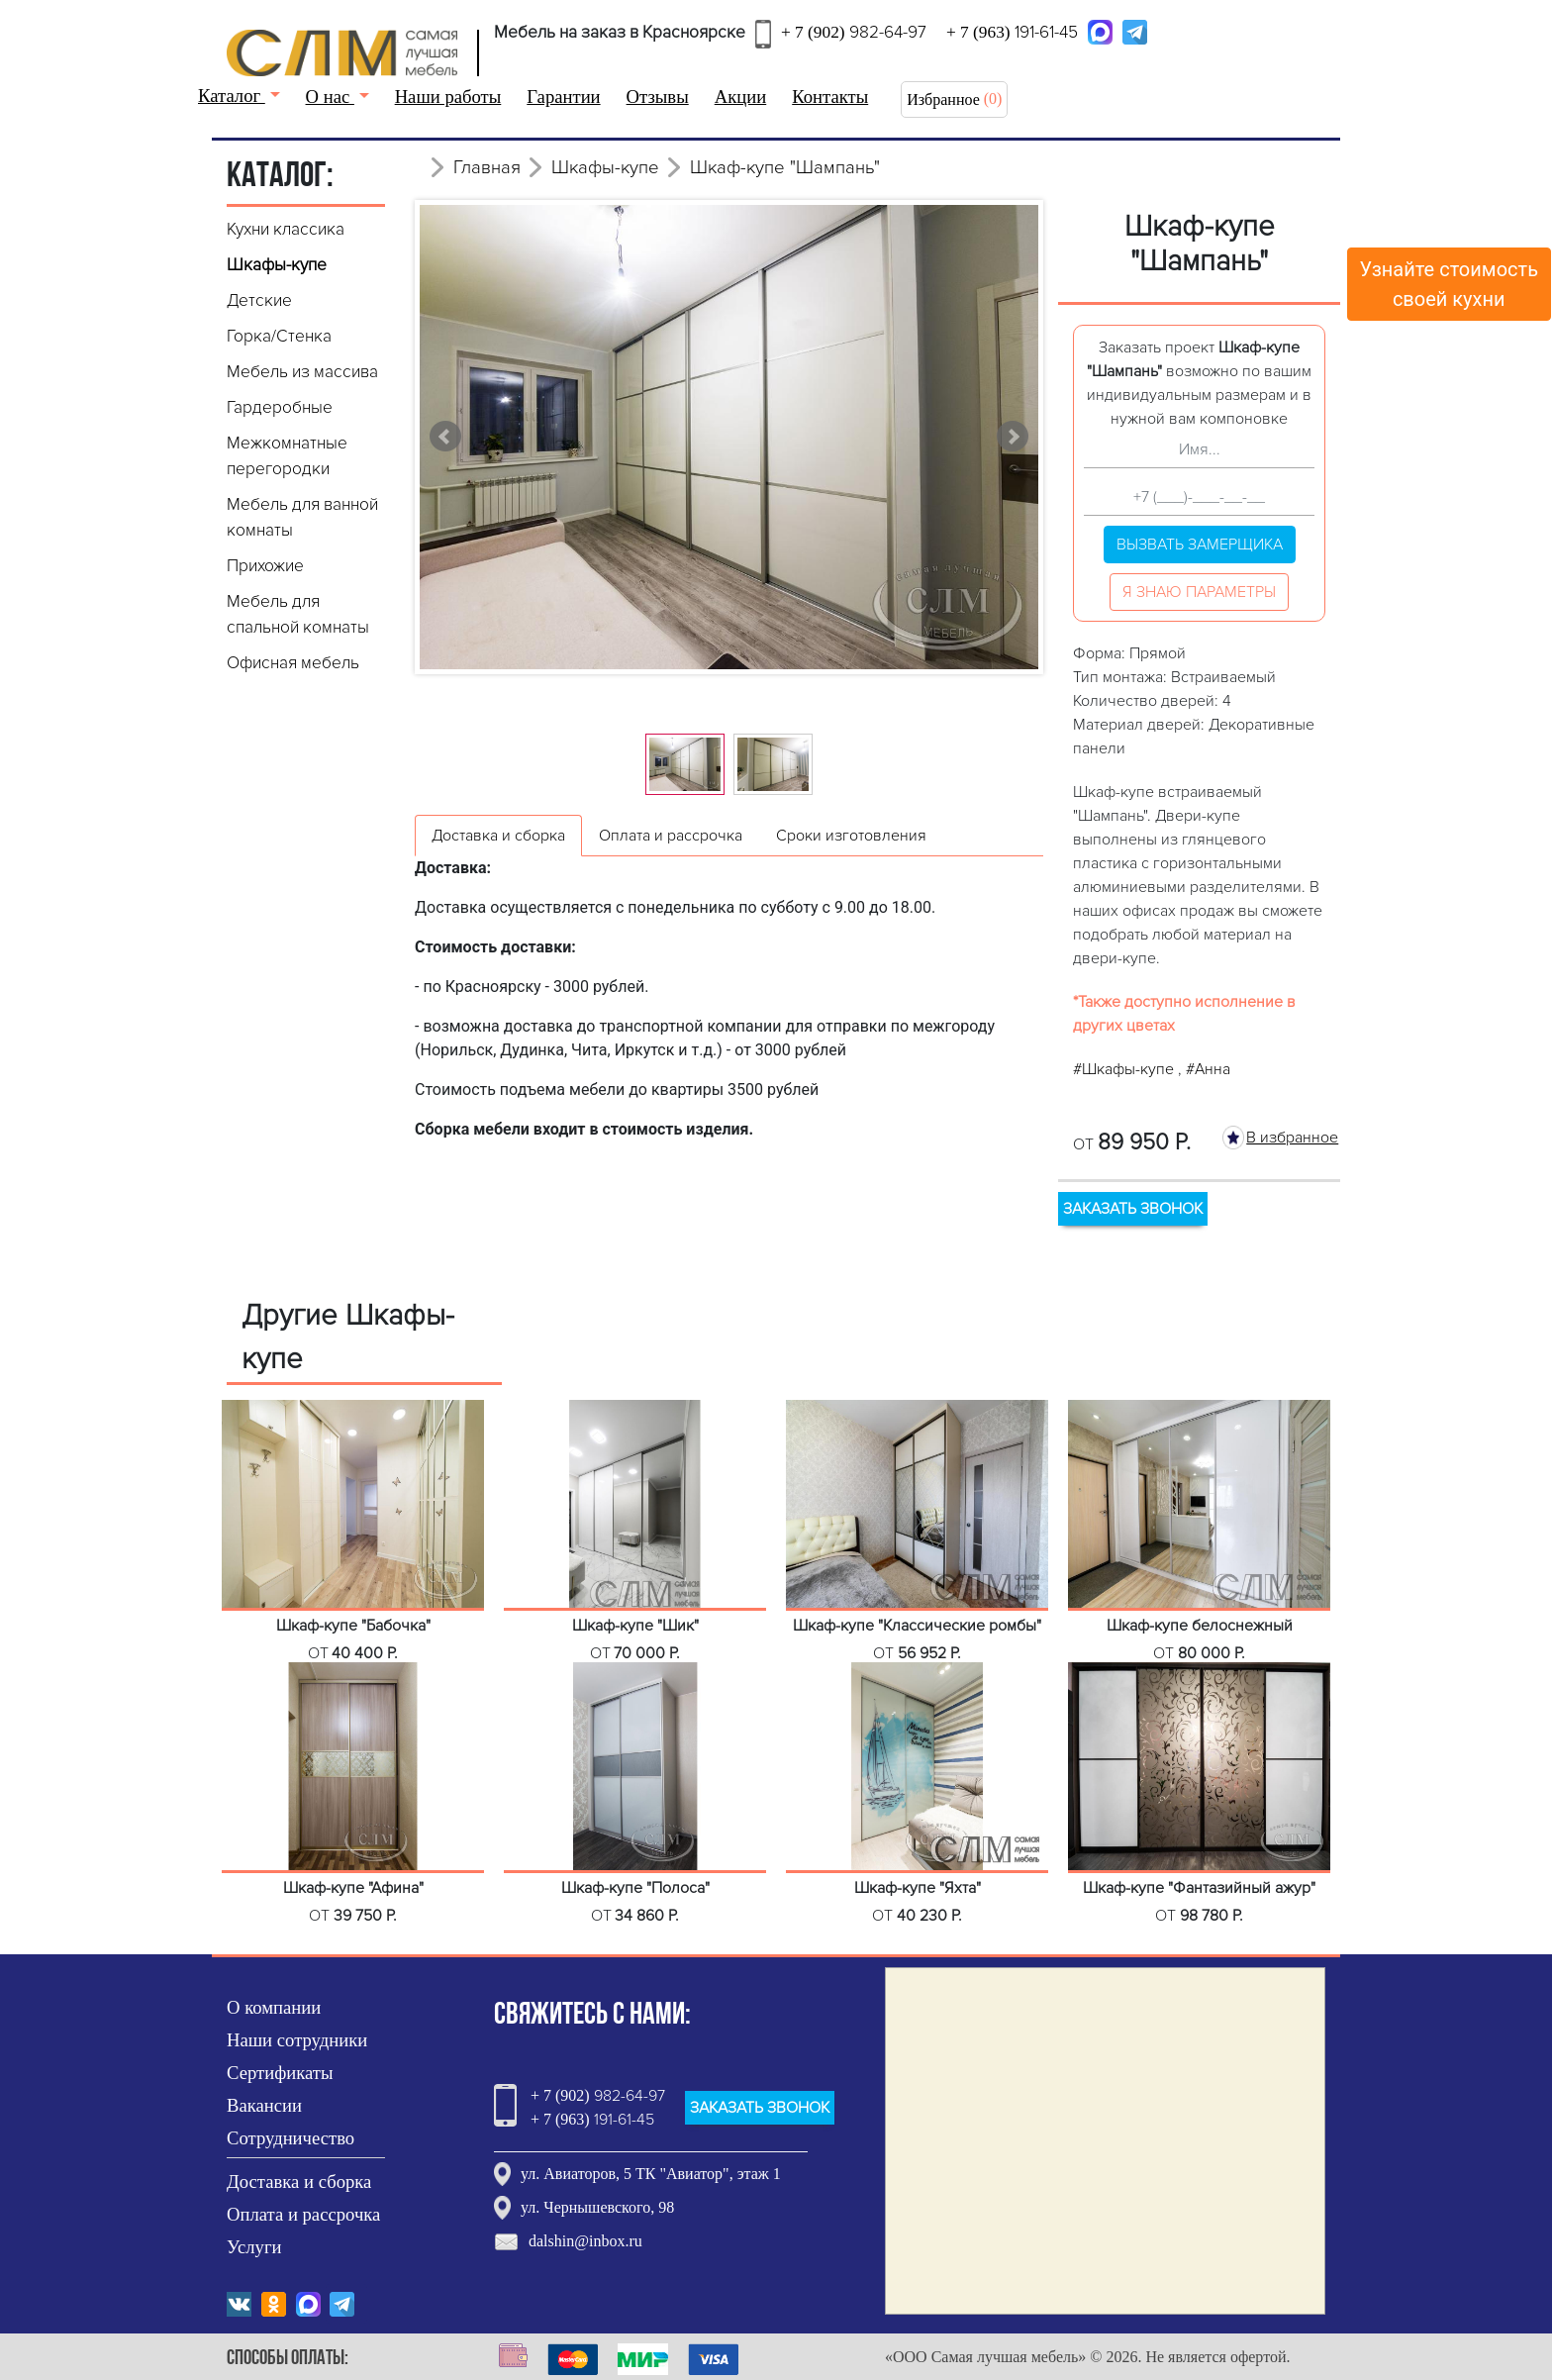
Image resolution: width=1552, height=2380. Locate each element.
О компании (274, 2007)
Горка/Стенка (279, 336)
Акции (741, 96)
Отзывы (658, 96)
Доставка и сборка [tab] (498, 835)
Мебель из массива (302, 371)
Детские (259, 300)
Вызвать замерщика (1199, 544)
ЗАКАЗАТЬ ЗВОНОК (1133, 1209)
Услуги (254, 2246)
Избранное (943, 99)
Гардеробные (280, 407)
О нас (330, 96)
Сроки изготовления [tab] (851, 835)
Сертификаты (280, 2072)
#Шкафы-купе (1125, 1069)
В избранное (1292, 1137)
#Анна (1208, 1069)
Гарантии (563, 96)
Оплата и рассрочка (303, 2214)
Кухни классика (285, 229)
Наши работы (448, 96)
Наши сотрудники (297, 2040)
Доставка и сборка (299, 2181)
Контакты (830, 96)
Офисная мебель (293, 662)
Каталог (231, 95)
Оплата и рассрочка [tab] (670, 835)
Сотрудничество (290, 2138)
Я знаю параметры (1199, 592)
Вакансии (264, 2105)
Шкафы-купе (277, 264)
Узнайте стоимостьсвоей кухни (1449, 284)
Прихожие (265, 565)
